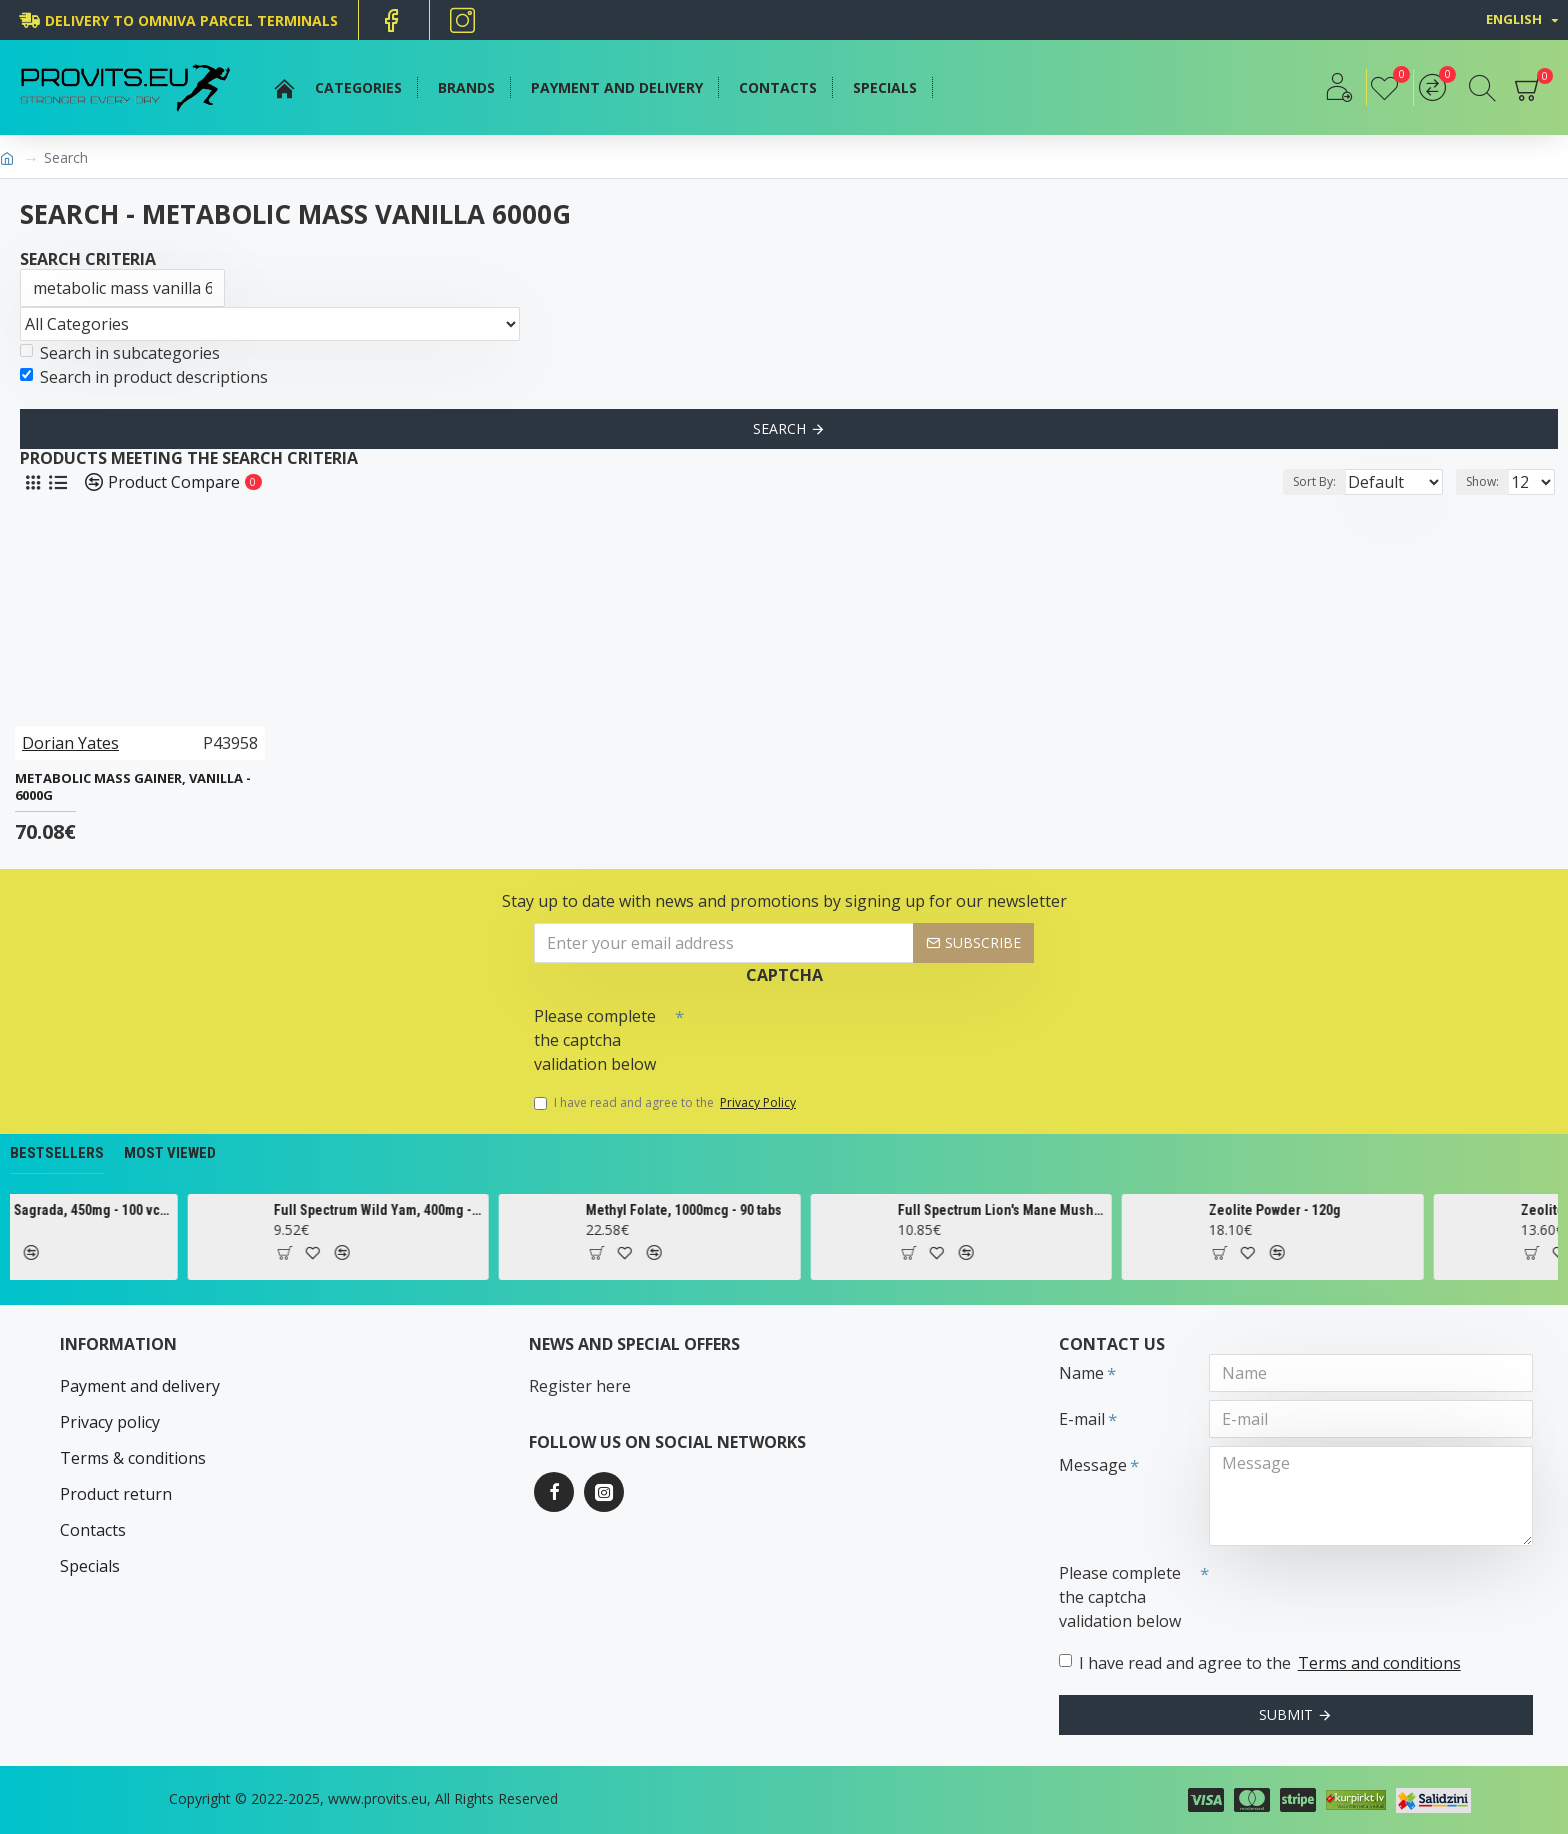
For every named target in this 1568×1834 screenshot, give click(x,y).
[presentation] (824, 1033)
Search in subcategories (120, 353)
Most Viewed (170, 1153)
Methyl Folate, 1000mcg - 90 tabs (761, 1210)
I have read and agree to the (666, 1103)
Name (1081, 1373)
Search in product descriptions (144, 377)
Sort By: (1298, 481)
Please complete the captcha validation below (595, 1040)
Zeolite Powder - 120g (1352, 1210)
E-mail (1082, 1419)
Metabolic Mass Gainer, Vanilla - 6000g (133, 787)
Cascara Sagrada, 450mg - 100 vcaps (144, 1210)
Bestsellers (57, 1153)
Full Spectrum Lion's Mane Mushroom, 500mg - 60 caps (1079, 1210)
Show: (1488, 481)
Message (1093, 1465)
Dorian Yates (70, 743)
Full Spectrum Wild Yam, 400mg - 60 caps (456, 1210)
